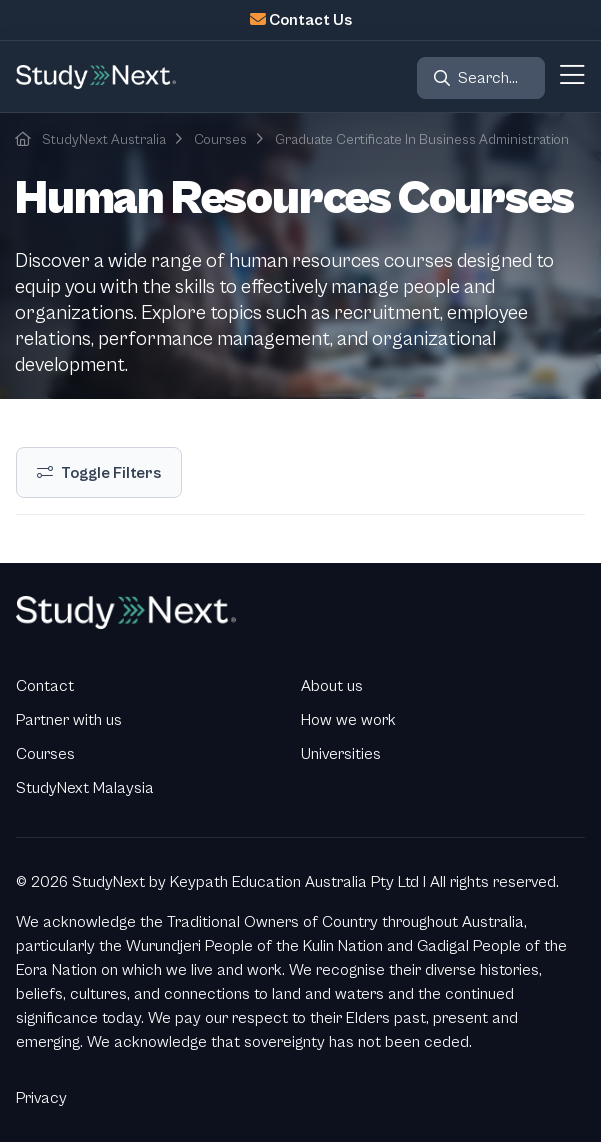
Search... (488, 78)
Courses (220, 140)
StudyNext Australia (104, 140)
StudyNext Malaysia (85, 788)
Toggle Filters (111, 473)
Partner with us (69, 720)
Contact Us (310, 20)
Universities (341, 754)
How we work (348, 720)
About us (332, 686)
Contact (45, 686)
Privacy (41, 1098)
